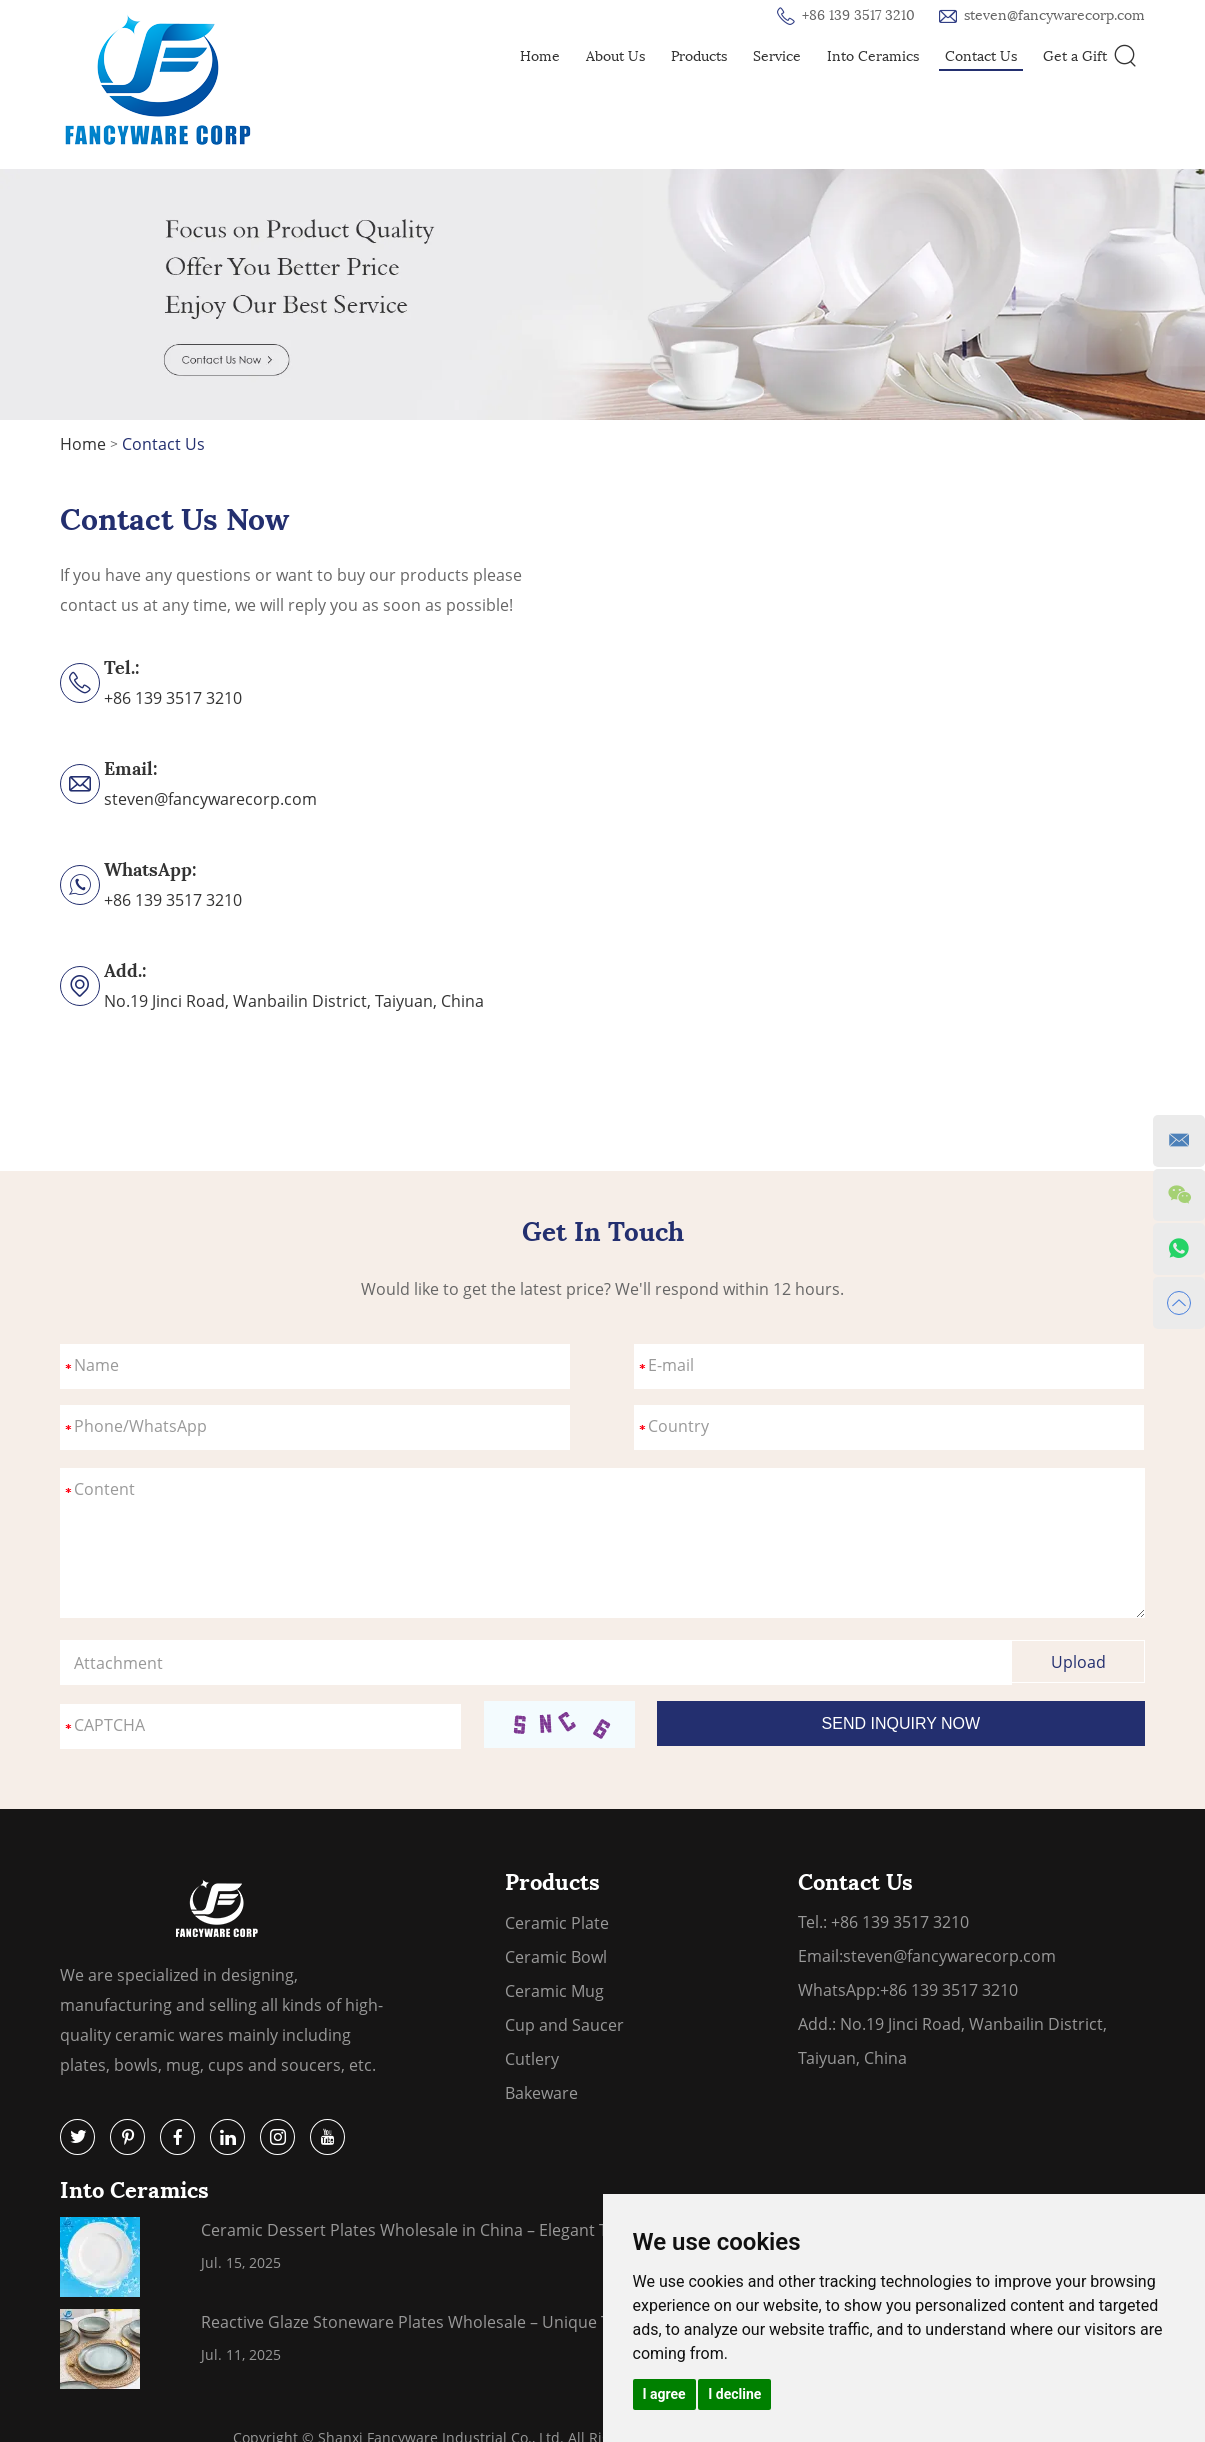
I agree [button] (664, 2394)
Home (540, 56)
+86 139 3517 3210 (173, 900)
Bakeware (541, 2093)
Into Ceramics (873, 56)
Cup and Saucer (564, 2025)
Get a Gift (1075, 56)
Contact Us (981, 56)
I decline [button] (734, 2394)
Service (777, 56)
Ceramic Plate (557, 1923)
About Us (615, 56)
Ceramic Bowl (556, 1957)
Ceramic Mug (554, 1991)
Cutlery (532, 2059)
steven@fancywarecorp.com (1054, 15)
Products (699, 56)
